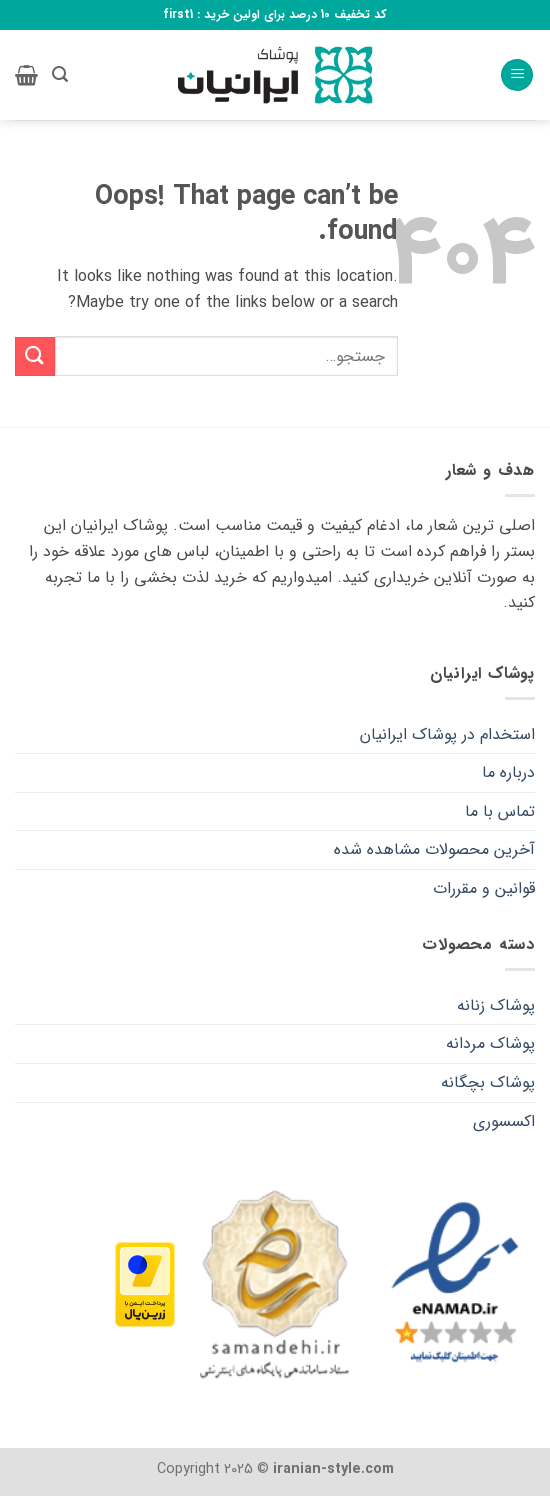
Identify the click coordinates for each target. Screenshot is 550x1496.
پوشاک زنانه (496, 1005)
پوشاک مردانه (490, 1043)
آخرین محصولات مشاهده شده (434, 849)
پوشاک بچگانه (488, 1082)
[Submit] (35, 356)
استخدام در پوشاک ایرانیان (447, 734)
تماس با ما (500, 811)
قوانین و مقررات (484, 888)
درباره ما (508, 772)
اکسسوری (504, 1121)
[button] (517, 75)
